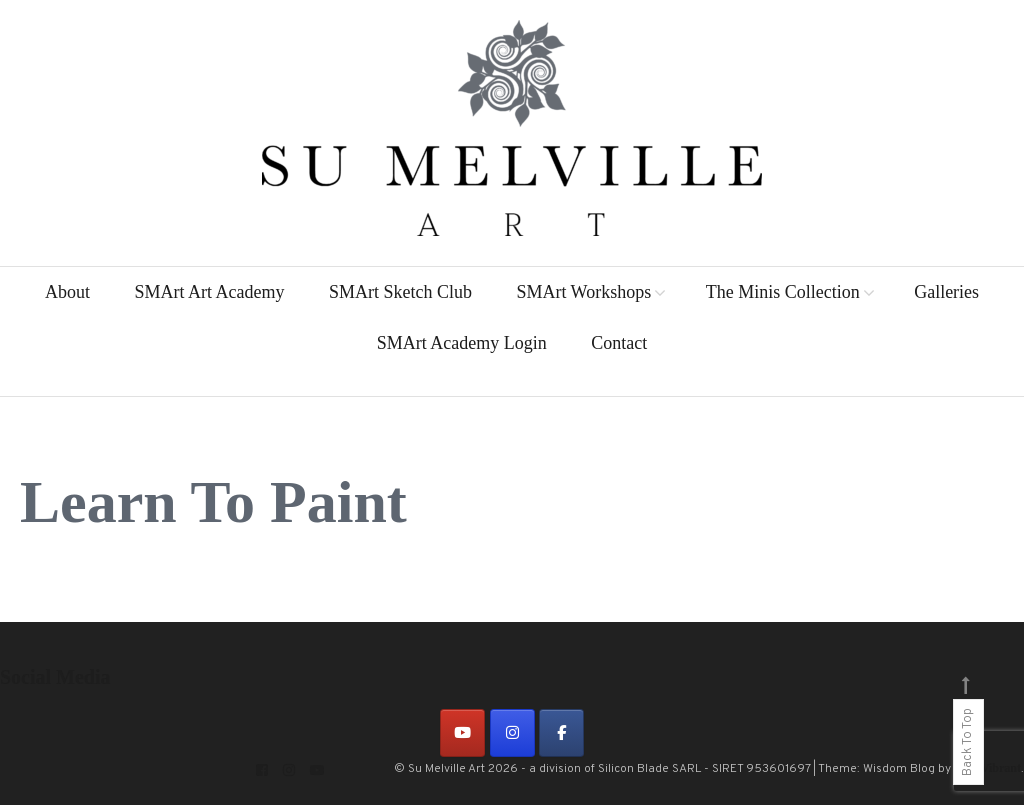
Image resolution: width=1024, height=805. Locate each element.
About (67, 292)
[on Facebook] (561, 733)
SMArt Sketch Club (400, 292)
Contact (619, 343)
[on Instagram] (512, 733)
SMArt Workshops (583, 292)
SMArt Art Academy (209, 292)
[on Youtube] (462, 733)
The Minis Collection (783, 292)
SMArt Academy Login (462, 343)
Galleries (946, 292)
